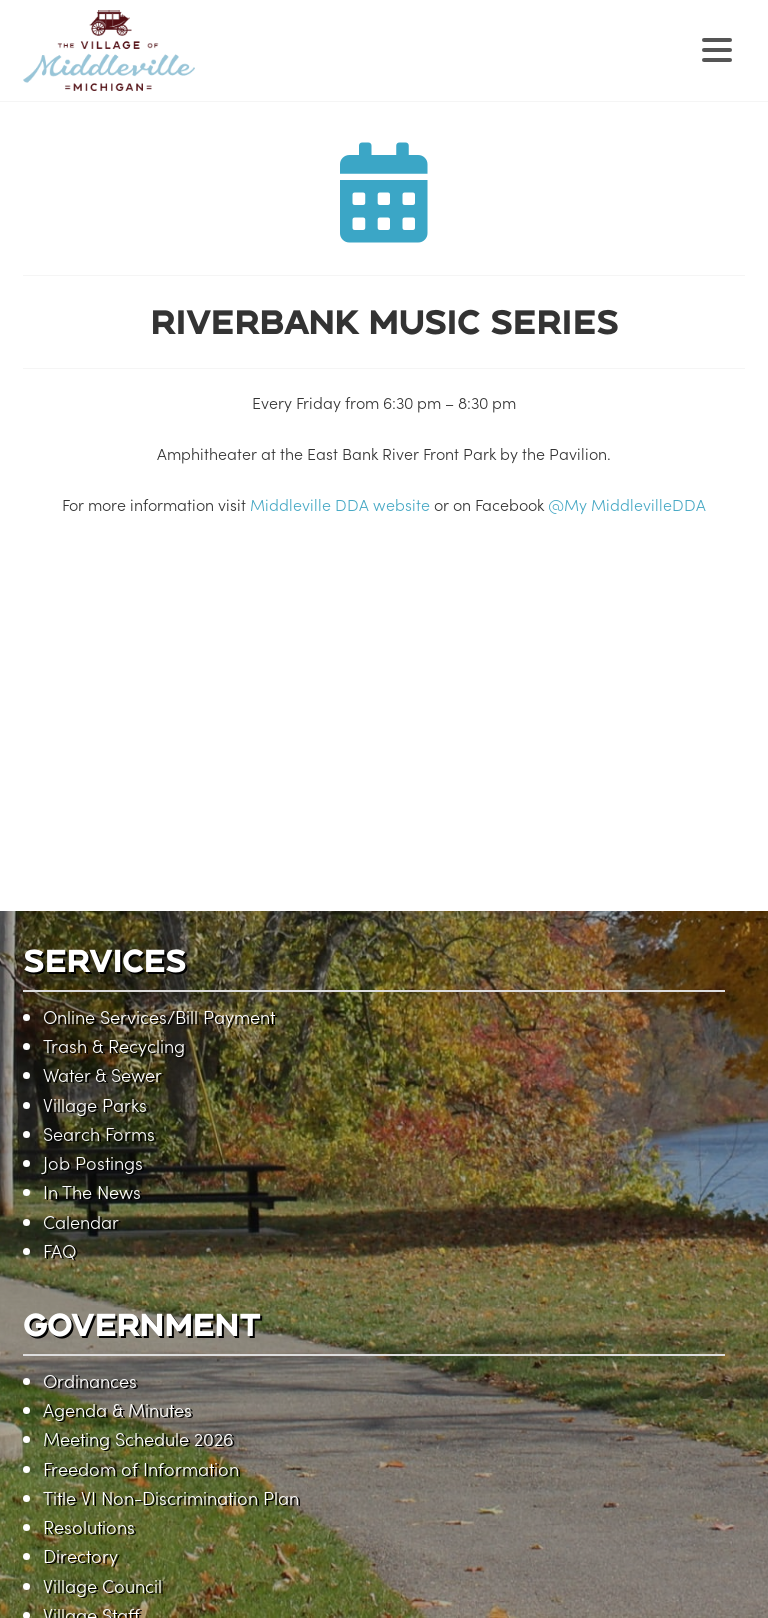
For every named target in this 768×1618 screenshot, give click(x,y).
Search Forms (99, 1133)
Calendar (81, 1221)
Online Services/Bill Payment (159, 1016)
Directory (80, 1555)
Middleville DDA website (340, 504)
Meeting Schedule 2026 (138, 1438)
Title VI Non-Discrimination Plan (171, 1497)
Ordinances (90, 1380)
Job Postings (93, 1162)
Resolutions (89, 1526)
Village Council (102, 1585)
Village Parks (95, 1104)
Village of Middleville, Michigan (235, 67)
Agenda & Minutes (117, 1409)
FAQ (59, 1250)
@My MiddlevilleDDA (627, 504)
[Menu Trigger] (717, 47)
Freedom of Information (141, 1468)
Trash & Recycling (114, 1045)
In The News (92, 1191)
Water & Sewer (102, 1074)
